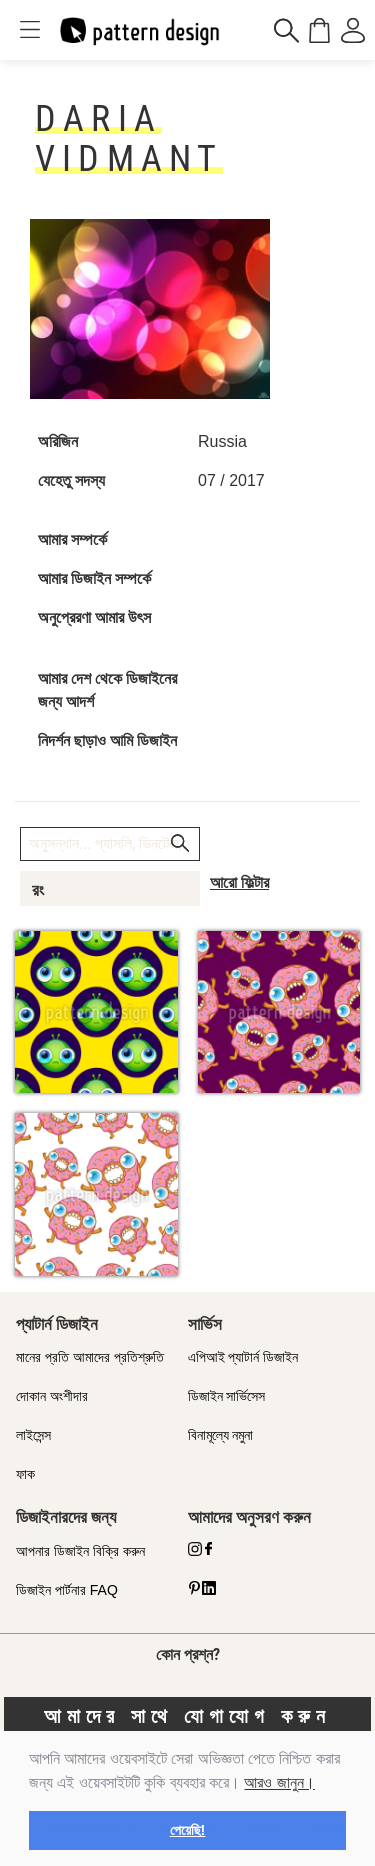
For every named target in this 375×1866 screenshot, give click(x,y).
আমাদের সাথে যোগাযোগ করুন (187, 1716)
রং (38, 890)
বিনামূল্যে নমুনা (221, 1435)
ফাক (25, 1474)
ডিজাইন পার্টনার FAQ (67, 1590)
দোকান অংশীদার (52, 1396)
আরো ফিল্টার (239, 882)
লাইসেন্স (33, 1435)
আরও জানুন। (279, 1782)
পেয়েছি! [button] (188, 1830)
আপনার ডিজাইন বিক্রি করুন (80, 1551)
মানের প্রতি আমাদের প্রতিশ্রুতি (90, 1357)
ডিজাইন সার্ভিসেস (227, 1396)
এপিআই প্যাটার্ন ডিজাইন (243, 1357)
